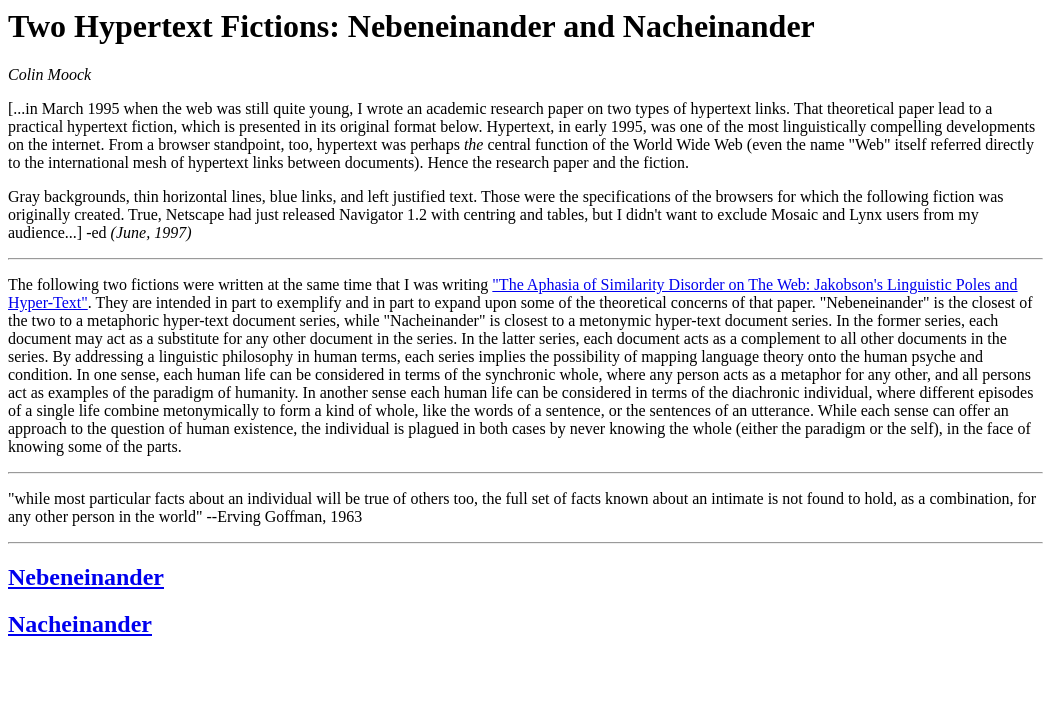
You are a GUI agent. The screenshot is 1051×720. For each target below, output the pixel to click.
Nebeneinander (86, 577)
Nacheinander (80, 624)
